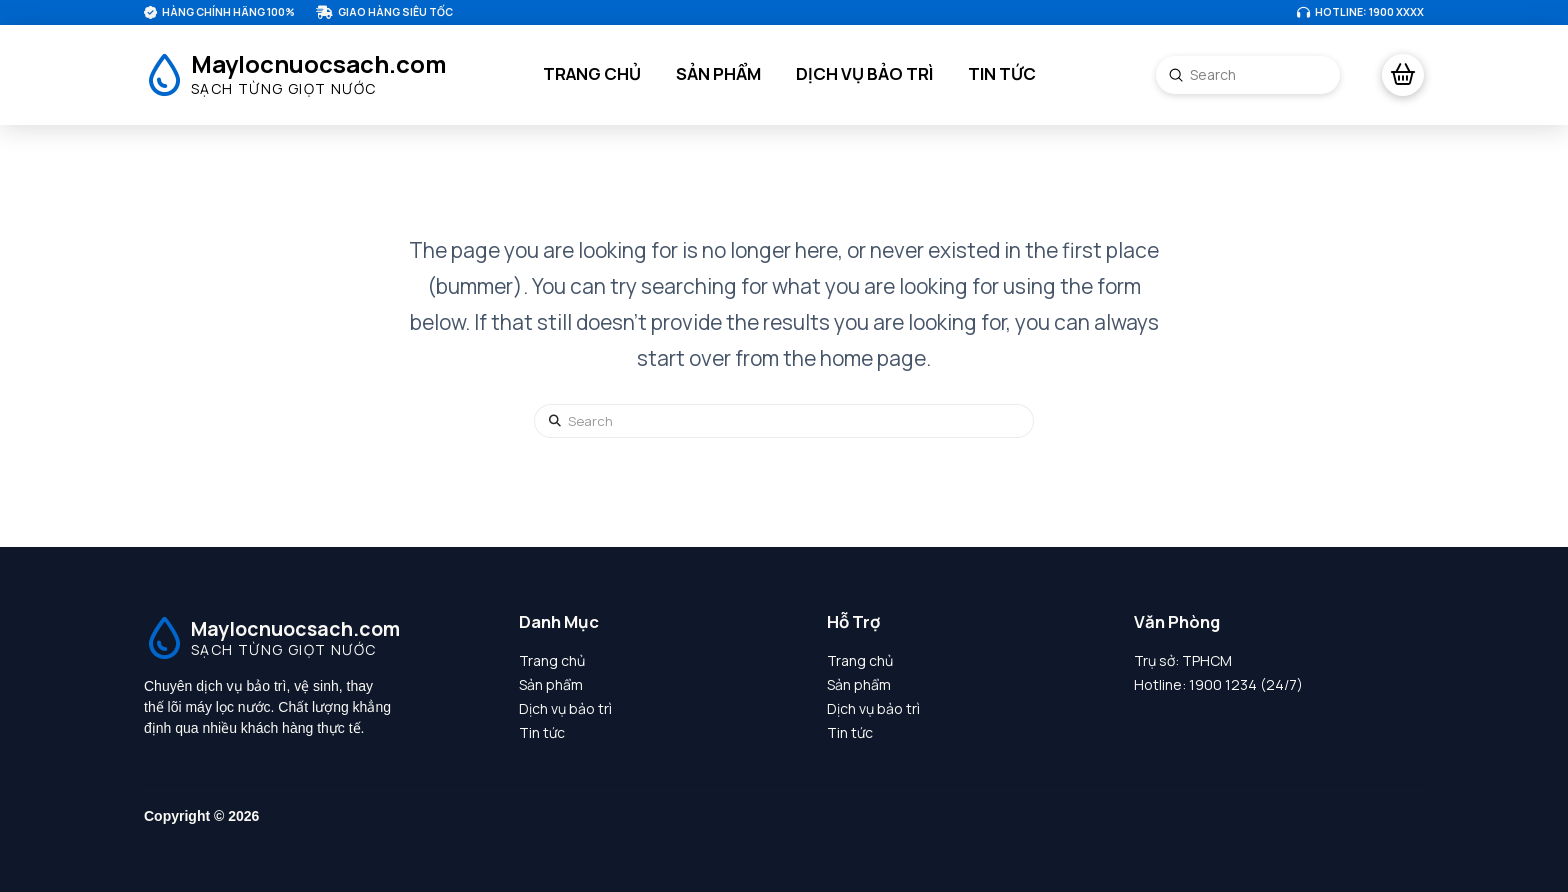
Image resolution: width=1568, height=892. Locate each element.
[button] (1403, 75)
